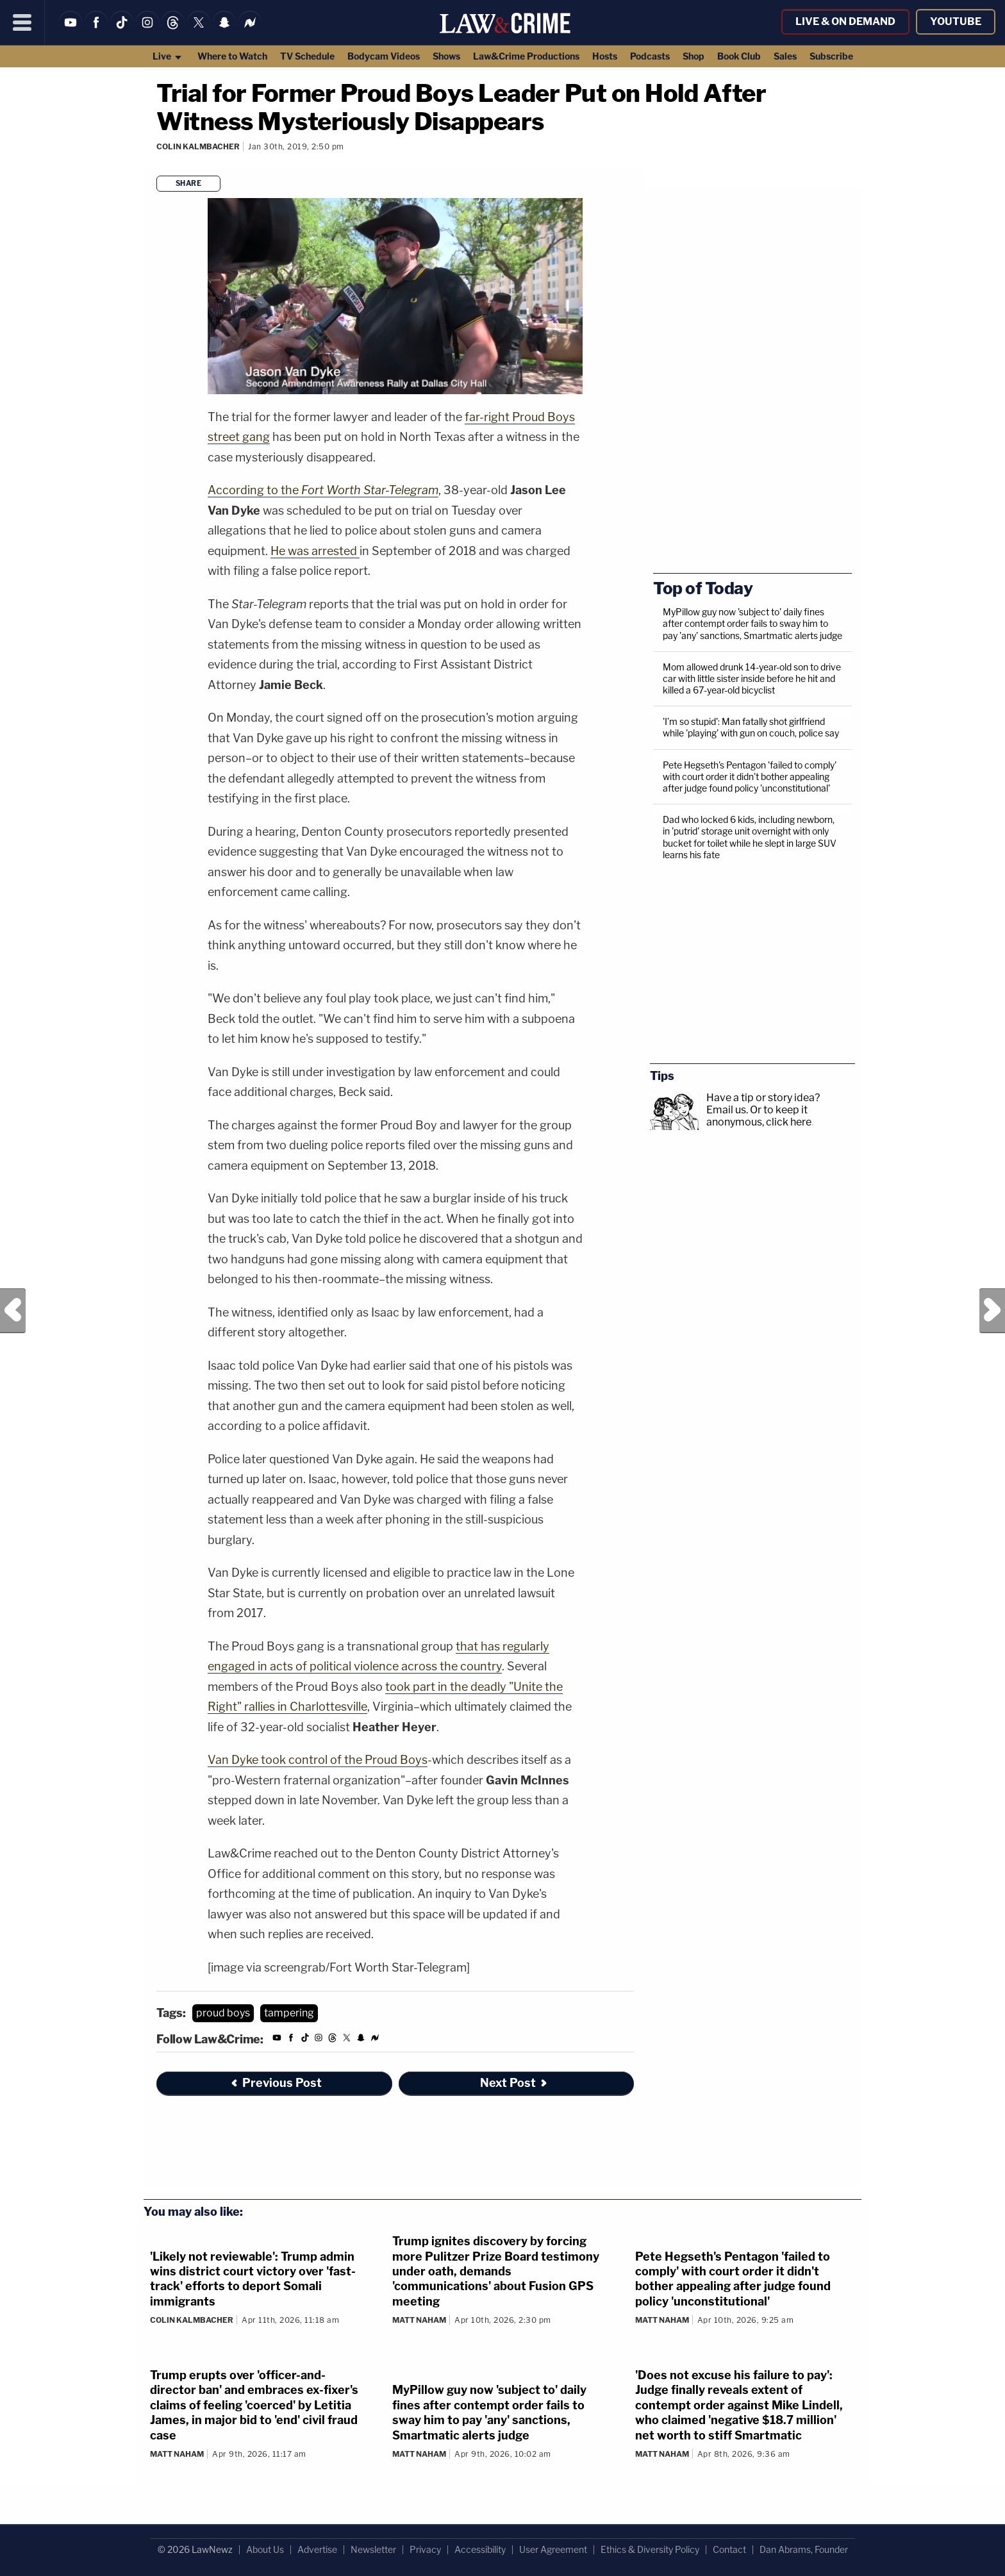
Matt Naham (419, 2320)
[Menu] (22, 22)
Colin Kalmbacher (198, 146)
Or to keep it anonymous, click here (758, 1116)
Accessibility (480, 2549)
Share (189, 183)
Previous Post (13, 1310)
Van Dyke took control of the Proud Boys (318, 1759)
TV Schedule (307, 56)
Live (168, 56)
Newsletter (373, 2549)
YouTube (955, 21)
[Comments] (158, 163)
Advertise (317, 2549)
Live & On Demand (845, 21)
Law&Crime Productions (526, 56)
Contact (729, 2549)
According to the (323, 490)
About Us (265, 2549)
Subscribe (831, 56)
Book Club (739, 56)
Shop (693, 56)
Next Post (992, 1310)
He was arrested (315, 551)
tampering (289, 2013)
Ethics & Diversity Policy (650, 2549)
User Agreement (553, 2549)
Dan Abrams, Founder (804, 2549)
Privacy (425, 2549)
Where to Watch (232, 56)
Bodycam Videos (383, 56)
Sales (785, 56)
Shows (446, 56)
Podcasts (650, 56)
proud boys (223, 2013)
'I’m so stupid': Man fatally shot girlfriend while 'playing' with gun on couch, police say (751, 727)
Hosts (604, 56)
